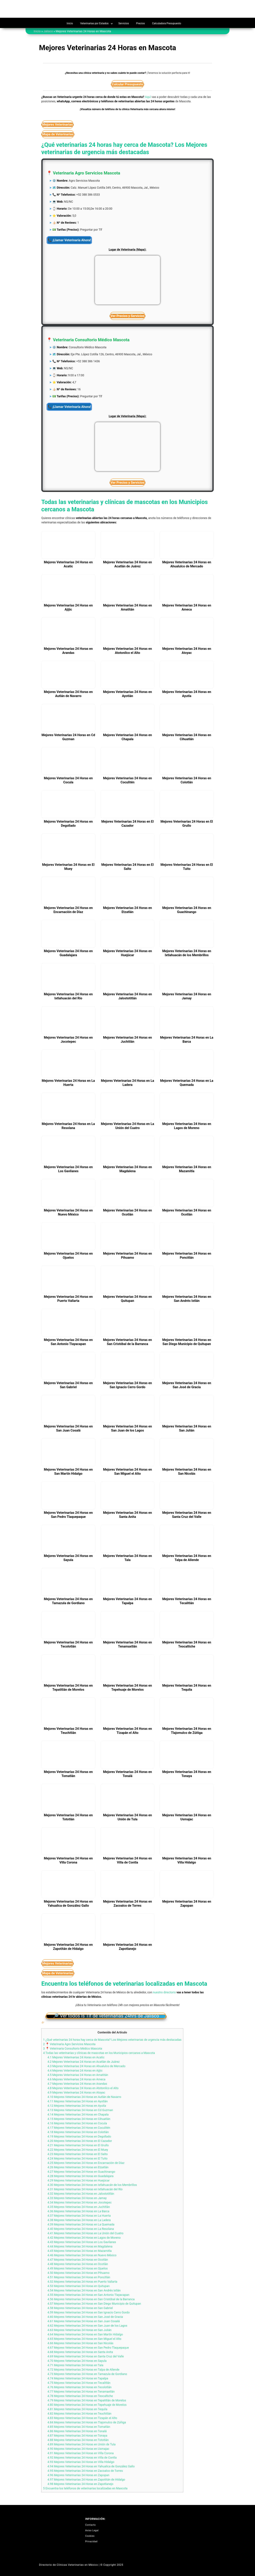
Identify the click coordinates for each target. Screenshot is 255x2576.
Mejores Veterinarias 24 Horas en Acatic (76, 2057)
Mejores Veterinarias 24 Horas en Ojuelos (77, 2268)
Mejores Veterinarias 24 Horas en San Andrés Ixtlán (84, 2290)
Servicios (123, 23)
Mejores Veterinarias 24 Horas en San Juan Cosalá (83, 2321)
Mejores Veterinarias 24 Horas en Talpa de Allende (83, 2369)
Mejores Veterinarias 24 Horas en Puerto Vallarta (82, 2281)
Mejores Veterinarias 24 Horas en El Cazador (79, 2141)
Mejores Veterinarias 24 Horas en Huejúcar (78, 2180)
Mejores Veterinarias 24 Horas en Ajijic (74, 2070)
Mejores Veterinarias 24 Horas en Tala (75, 2365)
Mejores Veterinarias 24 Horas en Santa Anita (80, 2352)
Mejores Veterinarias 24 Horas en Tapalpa (77, 2378)
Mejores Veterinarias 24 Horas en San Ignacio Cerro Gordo (88, 2312)
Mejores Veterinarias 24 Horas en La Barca (78, 2211)
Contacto (90, 2525)
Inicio (70, 23)
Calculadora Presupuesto (166, 23)
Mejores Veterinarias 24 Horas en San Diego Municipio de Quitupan (94, 2303)
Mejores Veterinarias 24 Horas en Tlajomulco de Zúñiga (86, 2422)
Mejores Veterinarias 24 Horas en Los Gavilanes (81, 2242)
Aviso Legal (92, 2530)
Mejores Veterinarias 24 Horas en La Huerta (79, 2215)
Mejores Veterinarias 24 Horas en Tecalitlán (78, 2382)
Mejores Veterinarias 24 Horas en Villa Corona (80, 2453)
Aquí (148, 97)
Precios (140, 23)
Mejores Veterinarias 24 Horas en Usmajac (78, 2448)
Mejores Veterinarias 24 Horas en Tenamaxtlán (81, 2391)
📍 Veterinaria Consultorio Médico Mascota (72, 2048)
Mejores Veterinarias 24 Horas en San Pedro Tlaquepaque (88, 2347)
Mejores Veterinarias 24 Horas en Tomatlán (78, 2426)
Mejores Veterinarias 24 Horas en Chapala (77, 2114)
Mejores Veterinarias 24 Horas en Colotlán (78, 2132)
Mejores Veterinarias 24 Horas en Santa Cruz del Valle (85, 2356)
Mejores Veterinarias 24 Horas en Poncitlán (78, 2277)
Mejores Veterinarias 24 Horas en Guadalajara (80, 2176)
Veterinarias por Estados (94, 23)
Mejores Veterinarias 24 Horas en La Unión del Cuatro (85, 2233)
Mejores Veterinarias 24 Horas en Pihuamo (78, 2272)
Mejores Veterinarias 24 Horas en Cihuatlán (78, 2119)
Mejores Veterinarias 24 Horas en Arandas (77, 2083)
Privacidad (91, 2541)
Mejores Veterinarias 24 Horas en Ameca (76, 2079)
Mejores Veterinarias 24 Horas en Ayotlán (77, 2101)
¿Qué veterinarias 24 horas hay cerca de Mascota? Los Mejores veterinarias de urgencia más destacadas (112, 2039)
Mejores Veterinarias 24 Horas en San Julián (79, 2330)
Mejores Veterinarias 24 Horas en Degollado (79, 2136)
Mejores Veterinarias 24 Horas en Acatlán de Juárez (83, 2061)
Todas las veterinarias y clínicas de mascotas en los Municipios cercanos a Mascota (99, 2053)
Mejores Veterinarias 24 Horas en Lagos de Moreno (84, 2237)
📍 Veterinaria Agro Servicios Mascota (69, 2044)
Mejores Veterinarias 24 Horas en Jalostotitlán (80, 2193)
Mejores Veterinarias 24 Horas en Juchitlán (78, 2207)
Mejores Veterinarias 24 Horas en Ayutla (76, 2105)
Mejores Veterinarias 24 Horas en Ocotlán (77, 2259)
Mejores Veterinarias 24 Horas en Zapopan (78, 2475)
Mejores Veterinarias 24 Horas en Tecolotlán (79, 2387)
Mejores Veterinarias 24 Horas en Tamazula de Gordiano (87, 2374)
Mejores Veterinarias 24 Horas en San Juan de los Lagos (87, 2325)
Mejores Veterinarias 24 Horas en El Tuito (77, 2158)
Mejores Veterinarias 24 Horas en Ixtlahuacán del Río (84, 2189)
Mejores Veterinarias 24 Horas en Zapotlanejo (80, 2484)
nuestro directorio (164, 1992)
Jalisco (48, 31)
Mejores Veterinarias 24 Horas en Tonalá (77, 2431)
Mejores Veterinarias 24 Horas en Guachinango (81, 2171)
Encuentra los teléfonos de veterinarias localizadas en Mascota (85, 2488)
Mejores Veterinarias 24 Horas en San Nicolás (80, 2343)
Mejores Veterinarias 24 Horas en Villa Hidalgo (80, 2462)
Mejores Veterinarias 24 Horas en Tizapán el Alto (82, 2418)
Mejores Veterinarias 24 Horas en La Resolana (80, 2229)
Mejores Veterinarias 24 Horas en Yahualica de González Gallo (91, 2466)
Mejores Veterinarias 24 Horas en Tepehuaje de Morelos (87, 2404)
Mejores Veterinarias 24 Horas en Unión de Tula (81, 2444)
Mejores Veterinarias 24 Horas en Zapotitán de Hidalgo (86, 2479)
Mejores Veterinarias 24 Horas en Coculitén (78, 2127)
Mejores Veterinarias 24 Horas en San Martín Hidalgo (85, 2334)
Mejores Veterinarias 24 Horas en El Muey (77, 2149)
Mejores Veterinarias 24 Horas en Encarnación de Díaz (85, 2163)
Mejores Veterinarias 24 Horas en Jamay (77, 2198)
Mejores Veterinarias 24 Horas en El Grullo (78, 2145)
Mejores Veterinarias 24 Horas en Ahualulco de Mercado (86, 2066)
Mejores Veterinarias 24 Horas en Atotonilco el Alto (83, 2088)
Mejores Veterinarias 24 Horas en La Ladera (79, 2220)
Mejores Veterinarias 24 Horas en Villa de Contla (82, 2457)
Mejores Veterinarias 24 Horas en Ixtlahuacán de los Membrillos (92, 2185)
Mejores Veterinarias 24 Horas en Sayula (77, 2360)
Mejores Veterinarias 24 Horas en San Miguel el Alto (84, 2338)
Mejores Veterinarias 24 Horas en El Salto (77, 2154)
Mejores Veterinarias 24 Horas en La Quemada (80, 2224)
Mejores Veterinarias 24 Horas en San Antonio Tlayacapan (88, 2294)
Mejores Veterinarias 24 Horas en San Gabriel (80, 2308)
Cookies (89, 2536)
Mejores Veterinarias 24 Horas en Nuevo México (81, 2255)
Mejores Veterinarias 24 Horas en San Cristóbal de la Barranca (91, 2299)
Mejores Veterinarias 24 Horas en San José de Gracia (85, 2316)
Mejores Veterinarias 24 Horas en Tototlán (78, 2440)
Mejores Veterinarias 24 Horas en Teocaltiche (80, 2396)
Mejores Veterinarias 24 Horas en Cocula (77, 2123)
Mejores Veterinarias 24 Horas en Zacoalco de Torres (85, 2470)
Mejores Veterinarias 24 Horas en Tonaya (77, 2435)
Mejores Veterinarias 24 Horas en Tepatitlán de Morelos (86, 2400)
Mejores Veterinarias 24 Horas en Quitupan (78, 2286)
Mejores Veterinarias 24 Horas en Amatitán (77, 2075)
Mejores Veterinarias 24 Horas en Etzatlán (77, 2167)
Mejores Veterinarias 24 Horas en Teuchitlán (79, 2413)
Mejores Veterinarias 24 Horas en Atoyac (76, 2092)
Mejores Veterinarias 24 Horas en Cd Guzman (80, 2110)
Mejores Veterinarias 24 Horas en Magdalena (79, 2246)
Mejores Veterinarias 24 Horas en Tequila (77, 2409)
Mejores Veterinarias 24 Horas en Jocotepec (79, 2202)
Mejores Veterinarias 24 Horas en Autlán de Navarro (84, 2097)
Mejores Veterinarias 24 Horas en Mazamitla (79, 2250)
